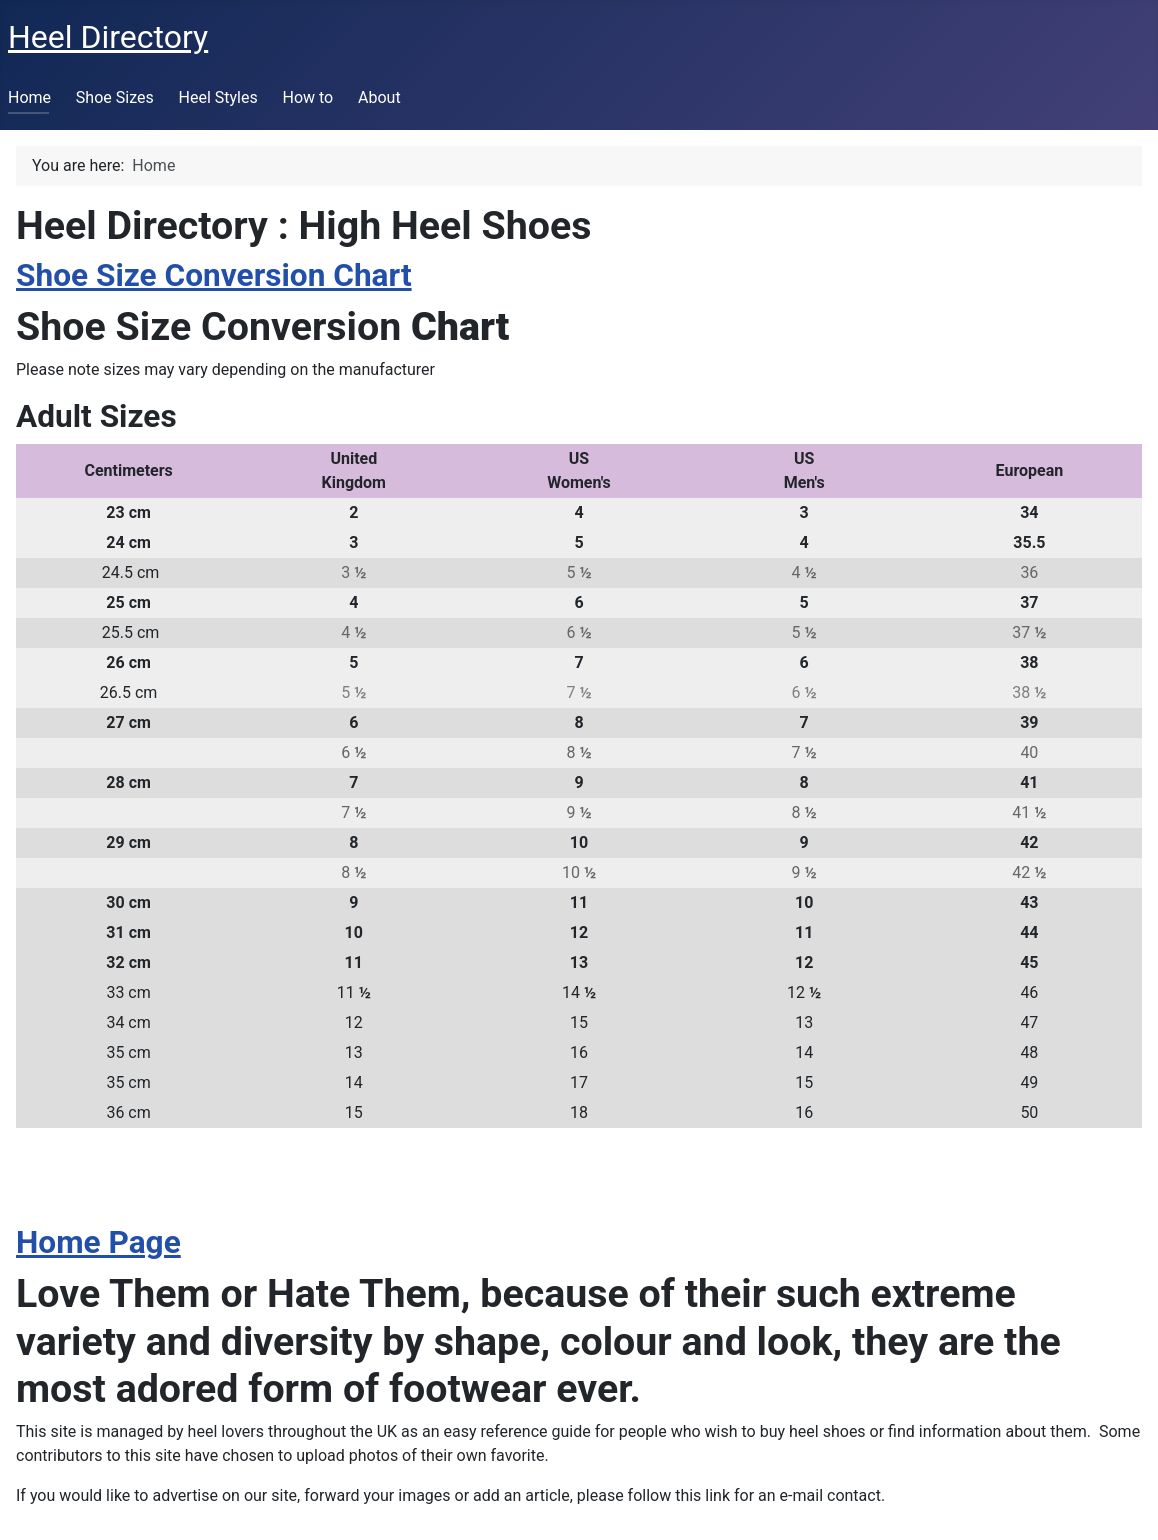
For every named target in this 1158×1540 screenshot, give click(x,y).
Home (29, 97)
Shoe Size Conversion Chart (214, 275)
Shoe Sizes (115, 97)
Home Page (98, 1242)
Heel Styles (218, 97)
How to (307, 97)
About (379, 97)
